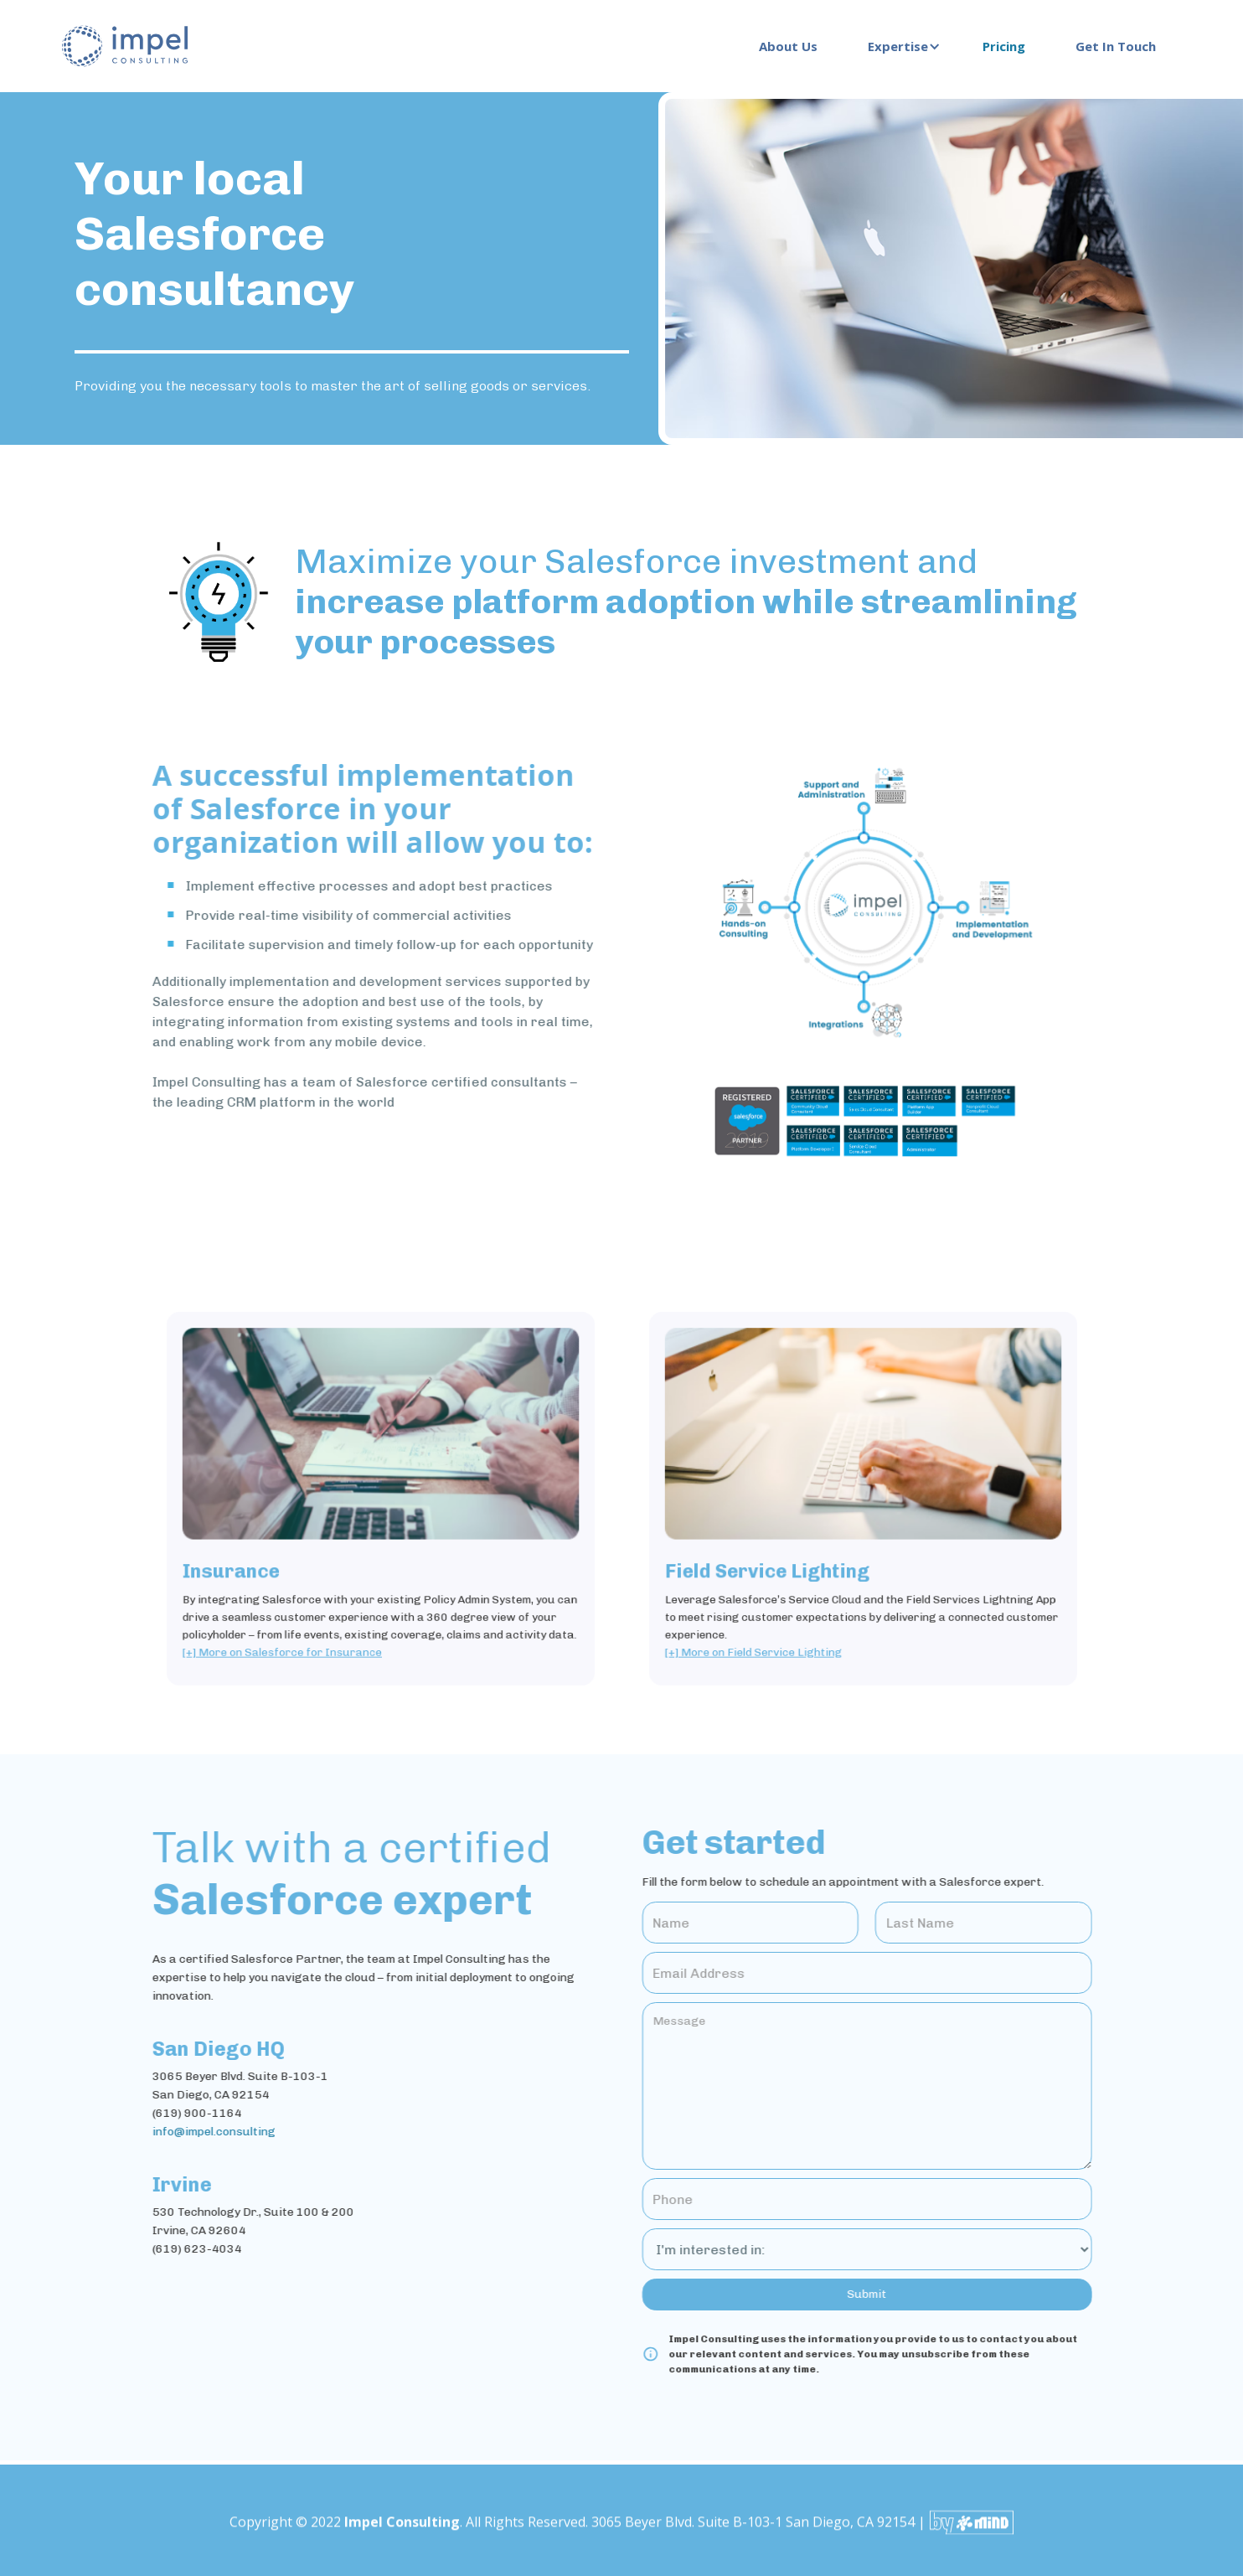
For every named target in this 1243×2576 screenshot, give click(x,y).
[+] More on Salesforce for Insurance (298, 1628)
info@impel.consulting (200, 2131)
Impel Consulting (402, 2535)
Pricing (1004, 46)
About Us (788, 46)
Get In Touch (1115, 46)
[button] (900, 46)
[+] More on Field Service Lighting (770, 1628)
